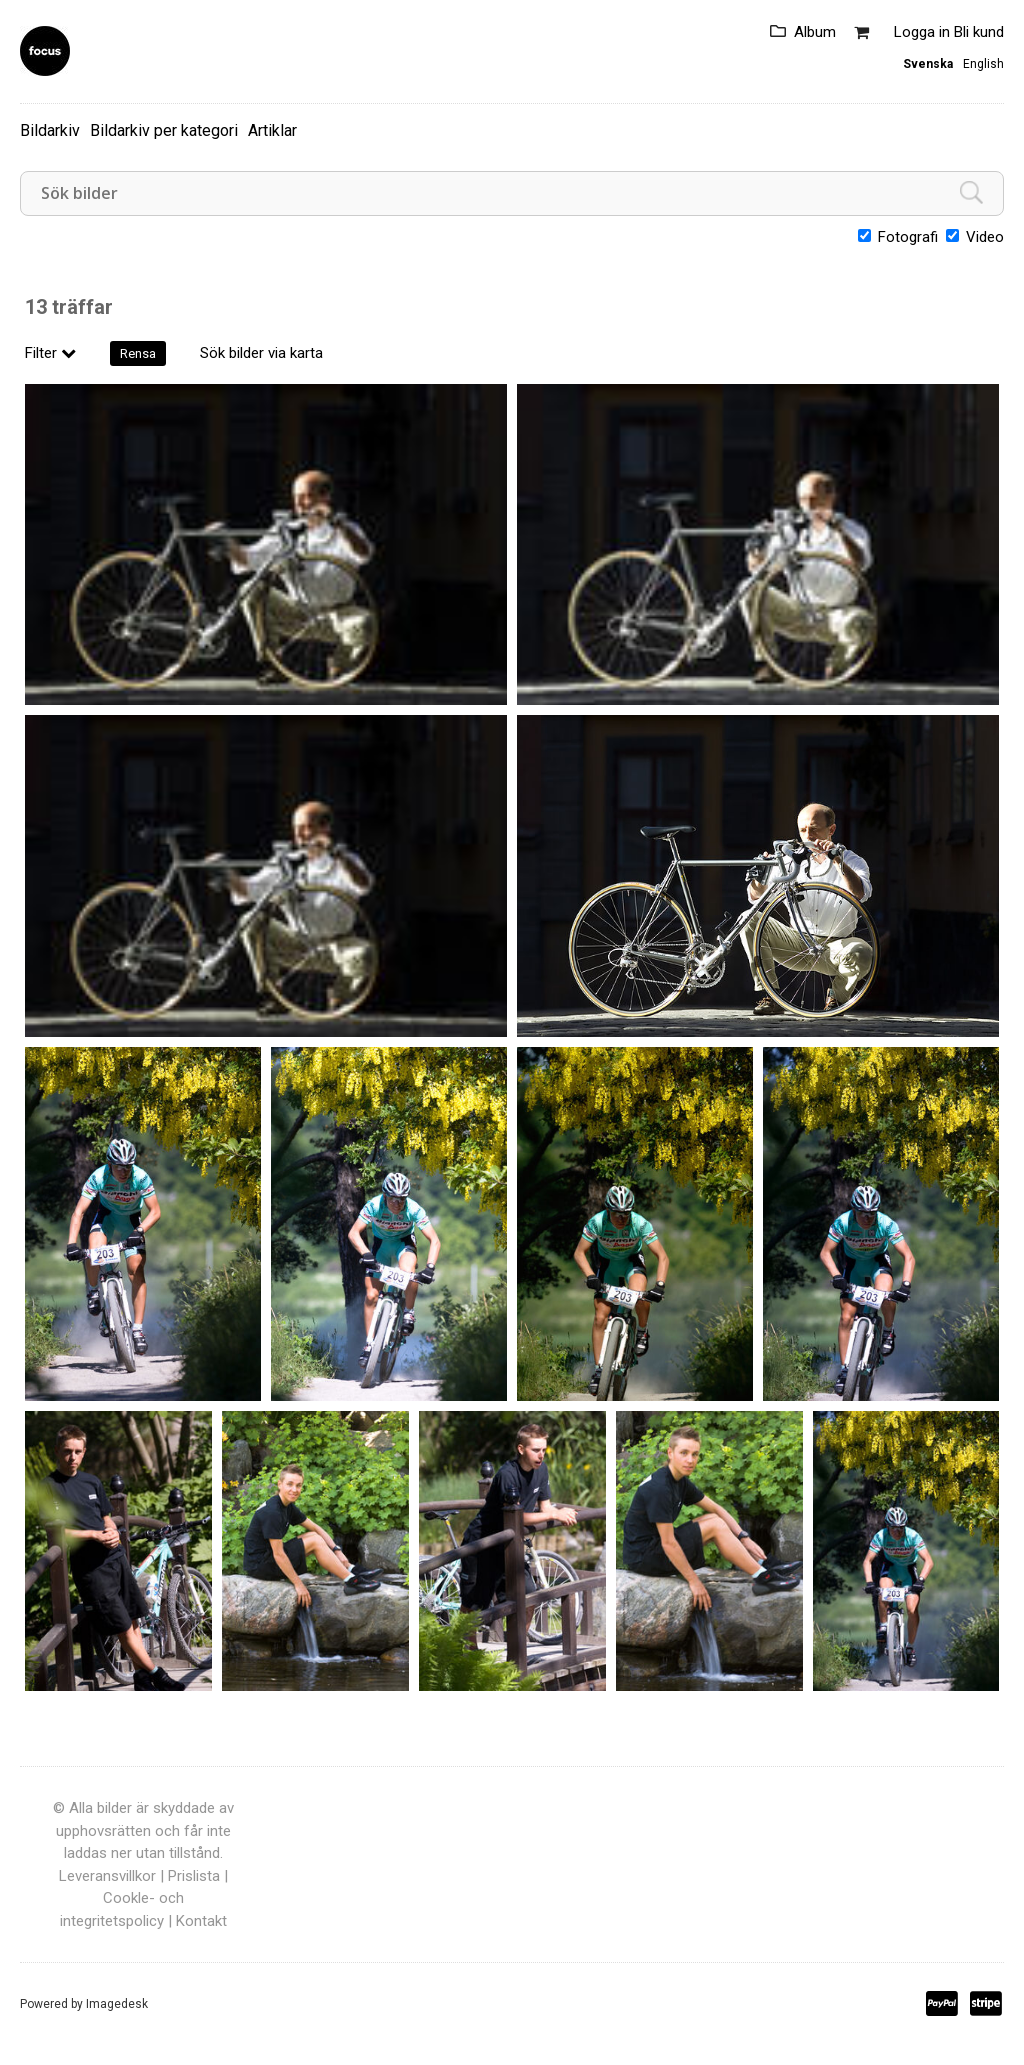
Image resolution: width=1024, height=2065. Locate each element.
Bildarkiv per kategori (164, 130)
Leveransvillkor (107, 1876)
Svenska (928, 64)
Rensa (138, 353)
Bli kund (979, 32)
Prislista (194, 1876)
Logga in (922, 32)
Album (815, 32)
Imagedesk (117, 2004)
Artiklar (272, 130)
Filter (50, 353)
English (983, 64)
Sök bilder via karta (261, 353)
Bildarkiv (50, 130)
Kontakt (201, 1921)
